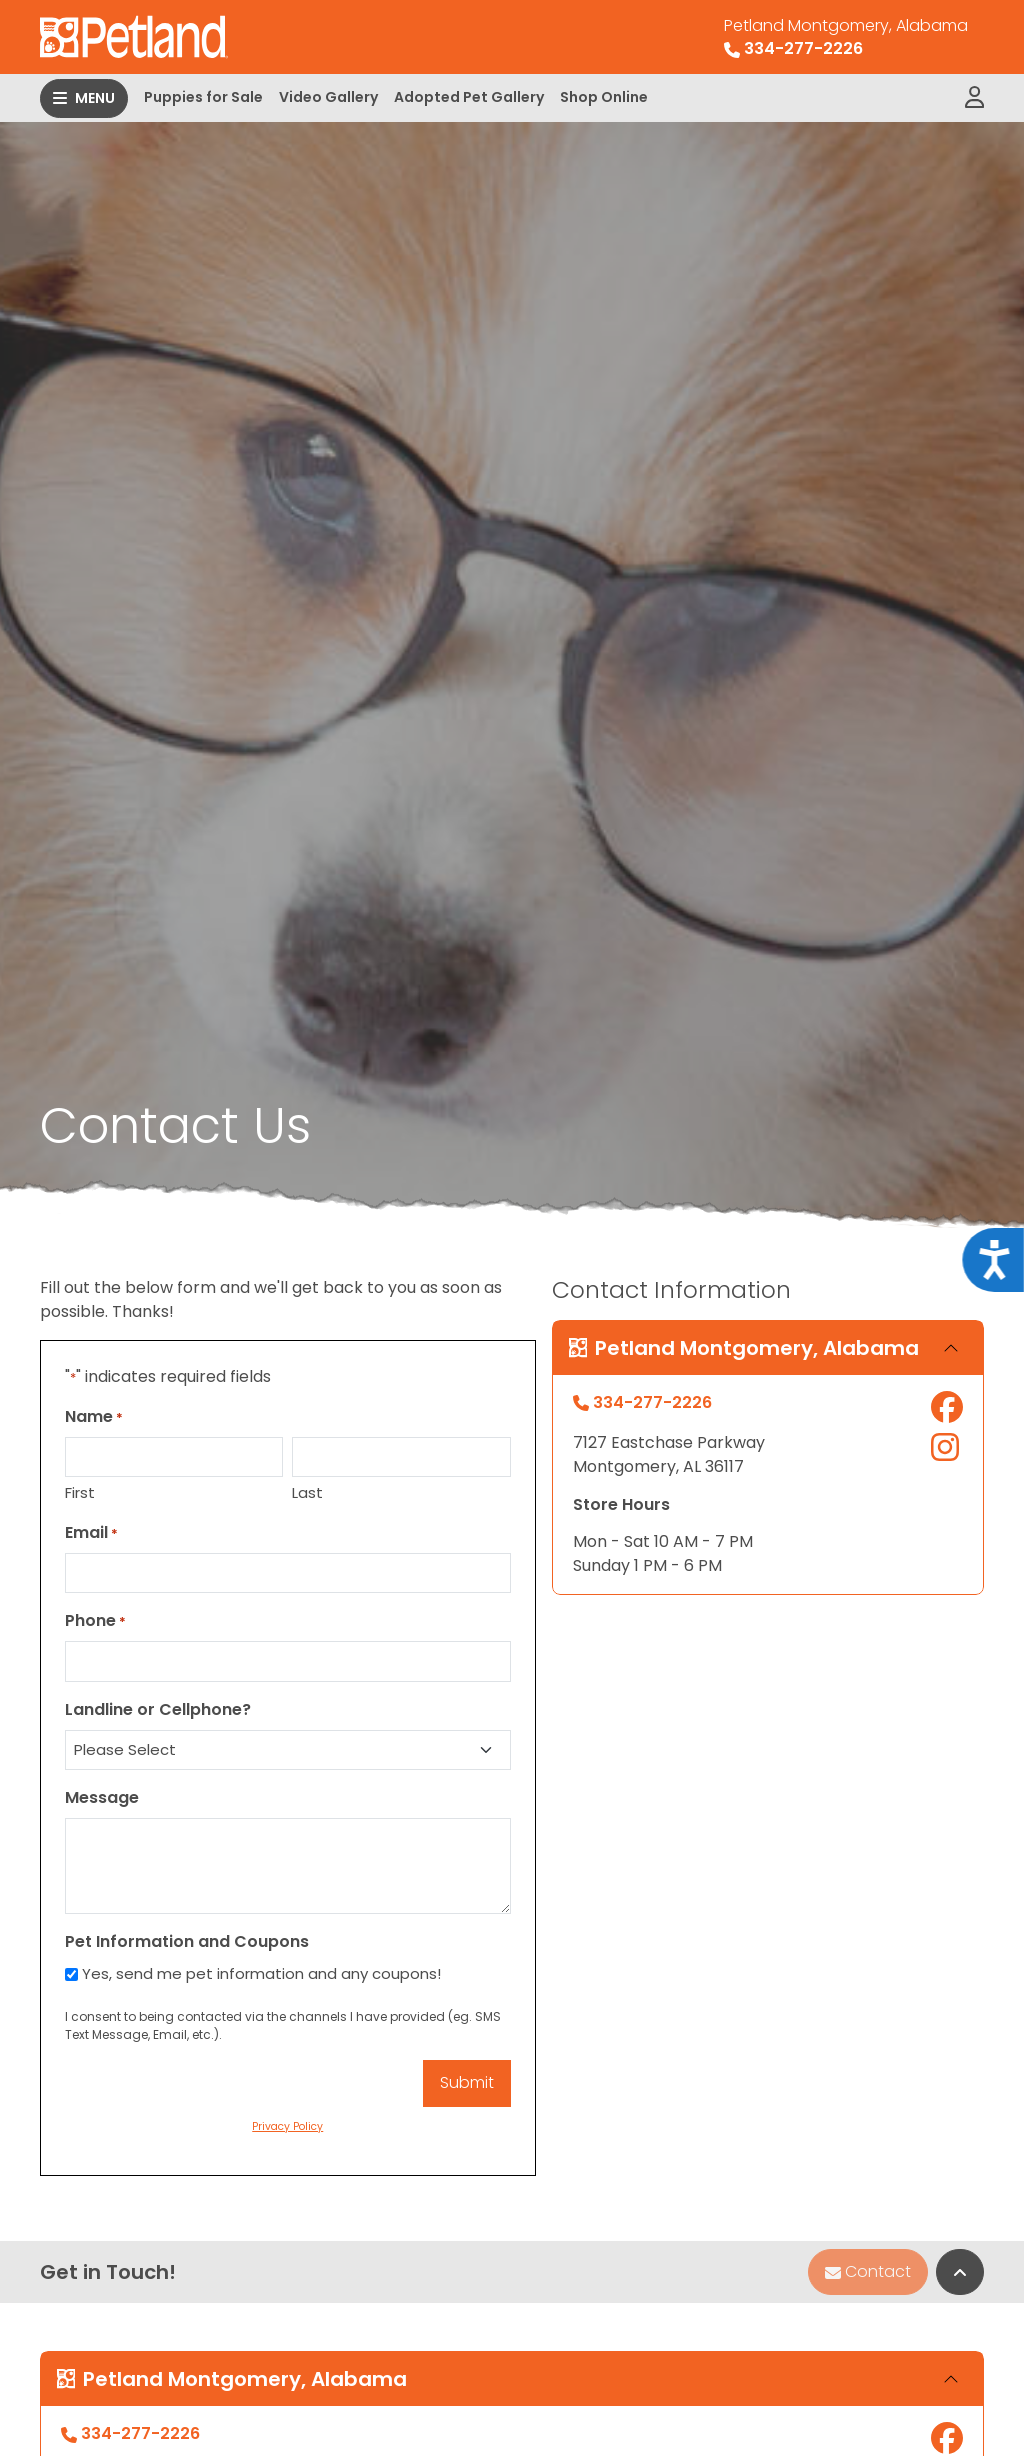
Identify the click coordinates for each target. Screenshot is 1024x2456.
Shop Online (604, 97)
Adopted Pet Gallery (469, 97)
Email (91, 1532)
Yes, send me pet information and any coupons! (261, 1973)
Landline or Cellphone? (158, 1709)
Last (307, 1492)
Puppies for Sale (203, 97)
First (80, 1492)
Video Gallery (328, 97)
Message (102, 1797)
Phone (95, 1620)
